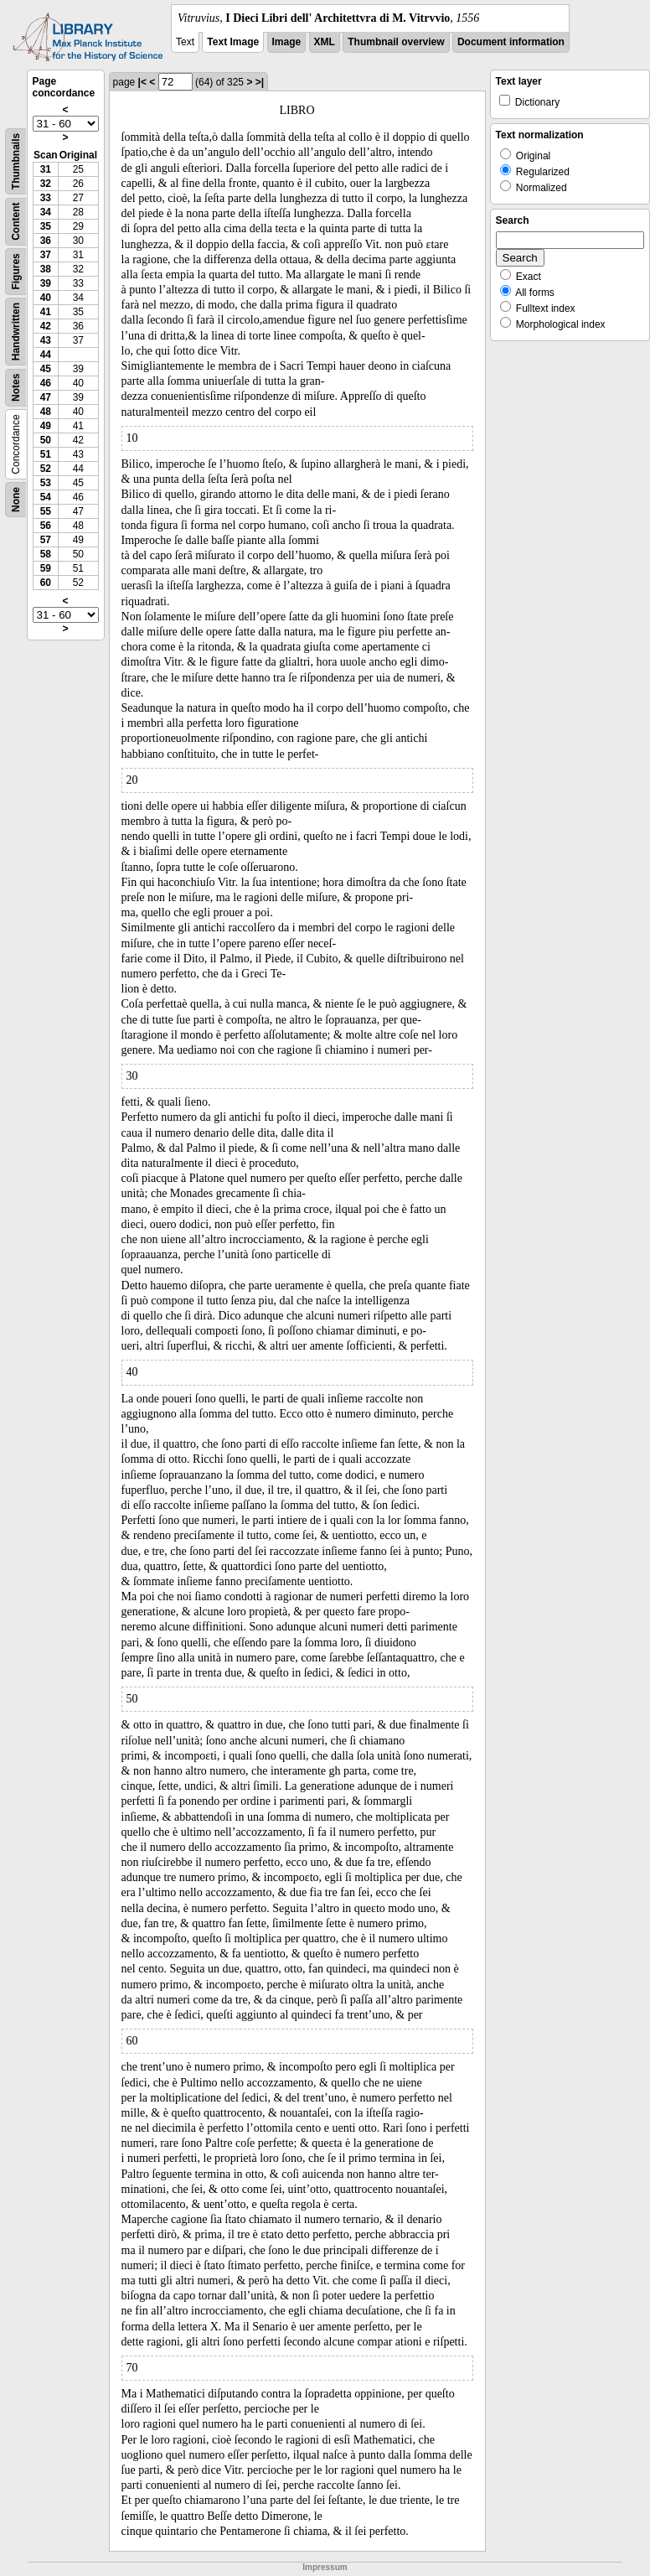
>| (259, 82)
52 (45, 468)
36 (45, 240)
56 (45, 525)
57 (45, 540)
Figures (16, 271)
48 (45, 411)
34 (45, 212)
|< (142, 82)
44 (45, 354)
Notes (16, 388)
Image (287, 42)
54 (45, 497)
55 (45, 511)
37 (45, 255)
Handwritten (16, 331)
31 (45, 169)
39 (45, 283)
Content (16, 222)
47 (45, 397)
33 (45, 198)
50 (45, 440)
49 (45, 426)
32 (45, 183)
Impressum (324, 2567)
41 (45, 312)
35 (45, 226)
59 (45, 568)
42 (45, 326)
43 (45, 340)
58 (45, 554)
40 (45, 297)
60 (45, 582)
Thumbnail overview (396, 42)
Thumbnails (16, 161)
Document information (511, 42)
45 (45, 369)
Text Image (233, 42)
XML (324, 42)
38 (45, 269)
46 (45, 383)
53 (45, 483)
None (16, 499)
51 (45, 454)
